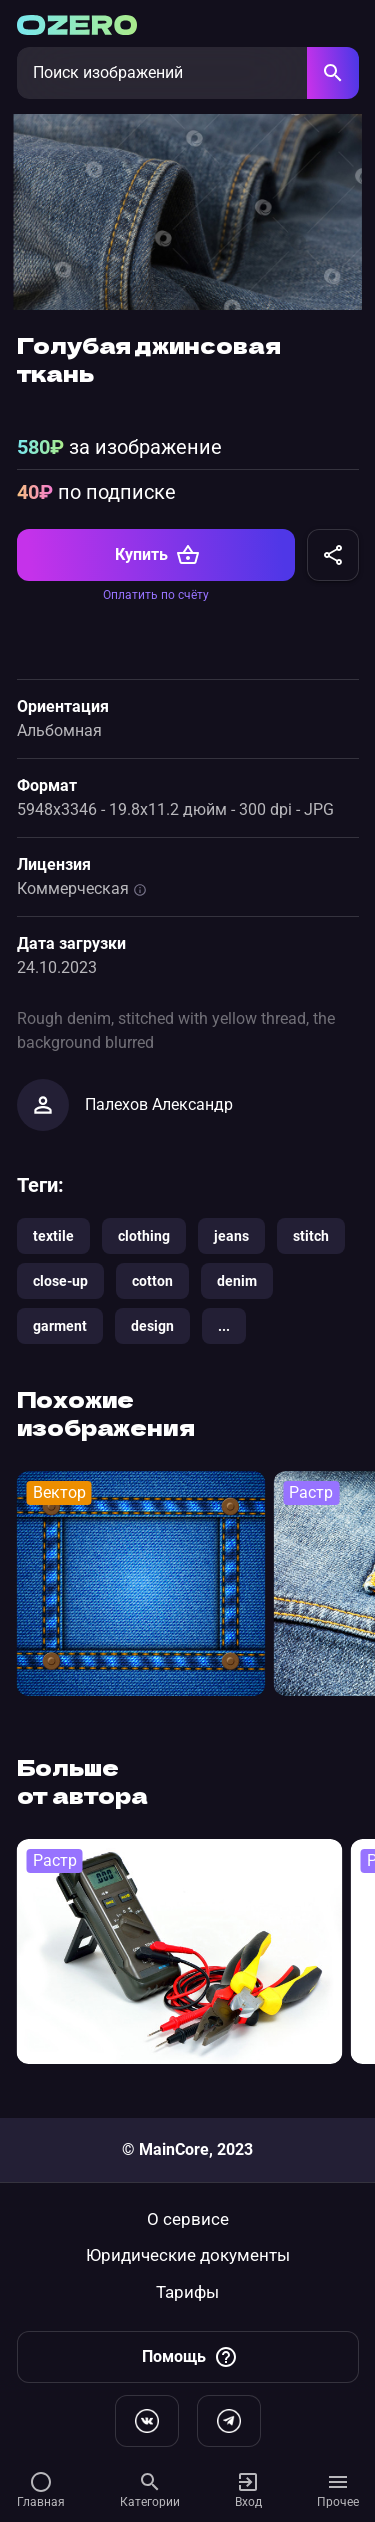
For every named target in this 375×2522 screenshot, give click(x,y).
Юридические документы (188, 2255)
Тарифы (187, 2292)
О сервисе (188, 2219)
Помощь (190, 2357)
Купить (157, 571)
